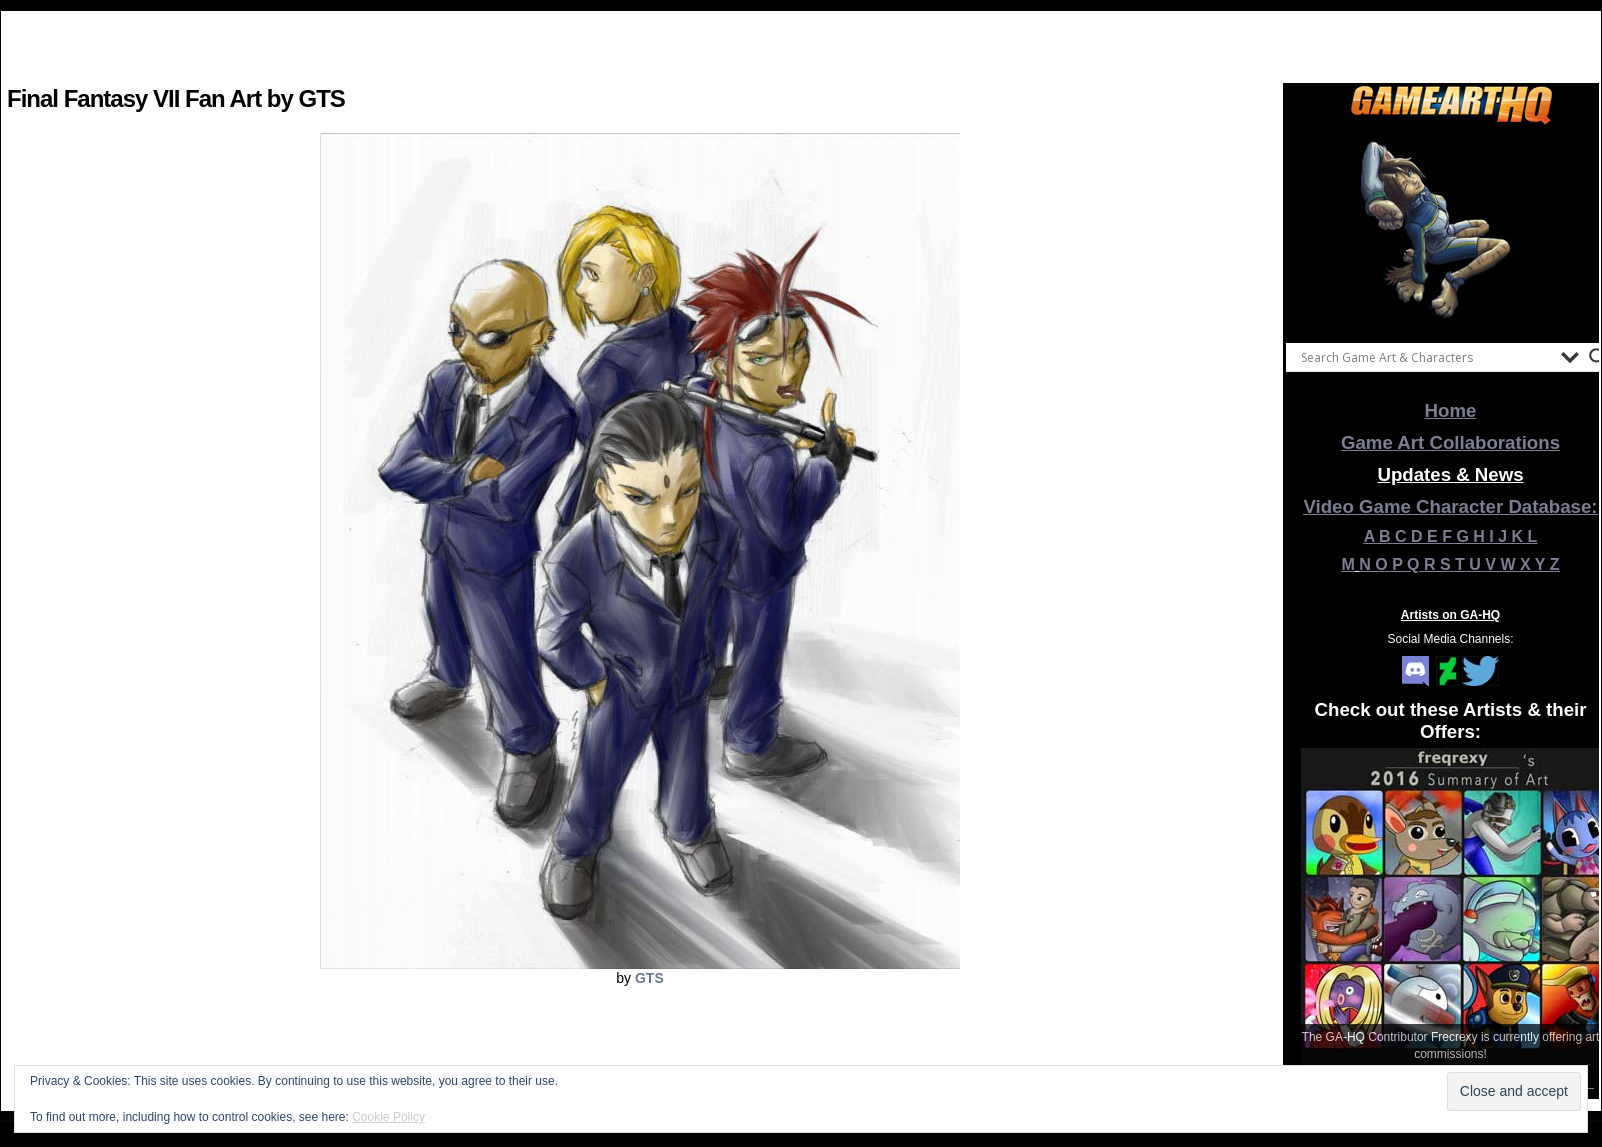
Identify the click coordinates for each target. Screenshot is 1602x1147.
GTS (649, 978)
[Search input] (1426, 357)
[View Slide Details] (1451, 229)
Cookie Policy (388, 1117)
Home (1451, 410)
